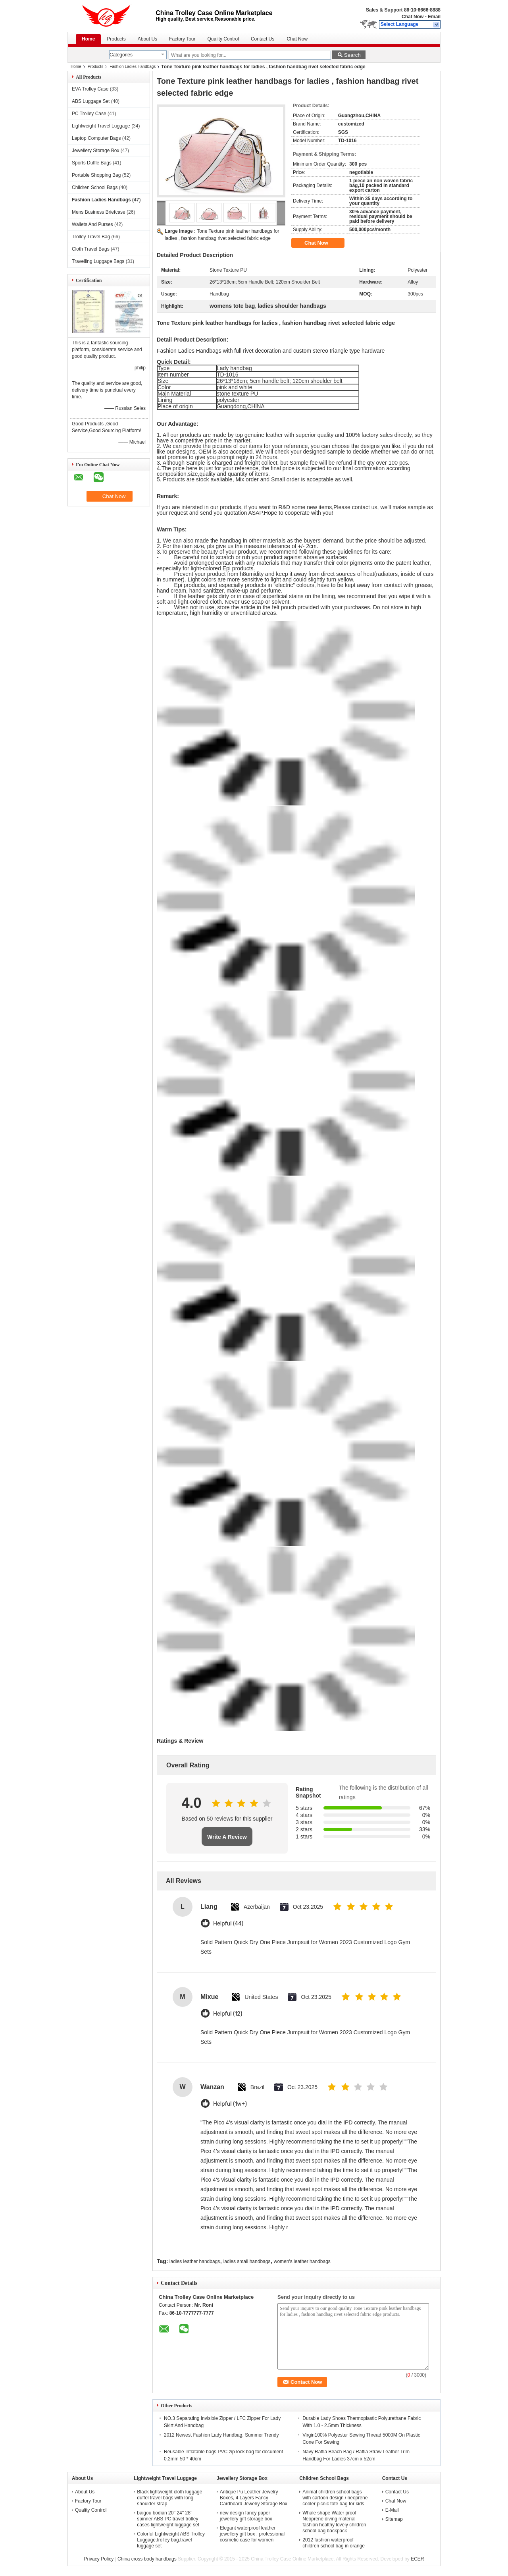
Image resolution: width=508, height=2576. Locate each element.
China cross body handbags (147, 2559)
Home (88, 39)
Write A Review (227, 1837)
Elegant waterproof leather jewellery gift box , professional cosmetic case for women (252, 2534)
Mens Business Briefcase (98, 212)
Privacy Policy (99, 2559)
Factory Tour (182, 39)
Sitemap (394, 2519)
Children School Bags (94, 187)
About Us (147, 39)
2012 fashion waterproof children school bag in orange (333, 2543)
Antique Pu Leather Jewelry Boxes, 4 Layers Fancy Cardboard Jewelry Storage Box (253, 2497)
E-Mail (392, 2510)
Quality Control (223, 39)
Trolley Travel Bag (91, 236)
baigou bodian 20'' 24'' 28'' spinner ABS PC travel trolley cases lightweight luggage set (168, 2519)
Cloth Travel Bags (91, 249)
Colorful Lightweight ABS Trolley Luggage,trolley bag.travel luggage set (171, 2540)
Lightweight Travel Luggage (101, 126)
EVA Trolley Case (90, 89)
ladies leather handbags (194, 2261)
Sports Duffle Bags (92, 163)
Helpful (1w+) (230, 2104)
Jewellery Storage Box (95, 150)
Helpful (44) (228, 1923)
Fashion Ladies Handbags (133, 66)
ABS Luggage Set (91, 101)
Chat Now (412, 16)
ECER (417, 2559)
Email (434, 16)
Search (352, 55)
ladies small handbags (247, 2261)
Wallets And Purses (92, 224)
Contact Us (262, 39)
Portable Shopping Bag (96, 175)
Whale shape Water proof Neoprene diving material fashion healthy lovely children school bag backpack (334, 2522)
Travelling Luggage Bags (98, 261)
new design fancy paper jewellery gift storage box (246, 2516)
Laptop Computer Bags (96, 138)
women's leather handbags (302, 2261)
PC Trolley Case (89, 113)
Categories (121, 55)
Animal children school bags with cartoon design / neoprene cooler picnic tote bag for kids (335, 2497)
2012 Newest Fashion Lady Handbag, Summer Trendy (221, 2435)
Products (116, 39)
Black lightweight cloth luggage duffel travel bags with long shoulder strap (169, 2497)
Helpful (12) (227, 2013)
